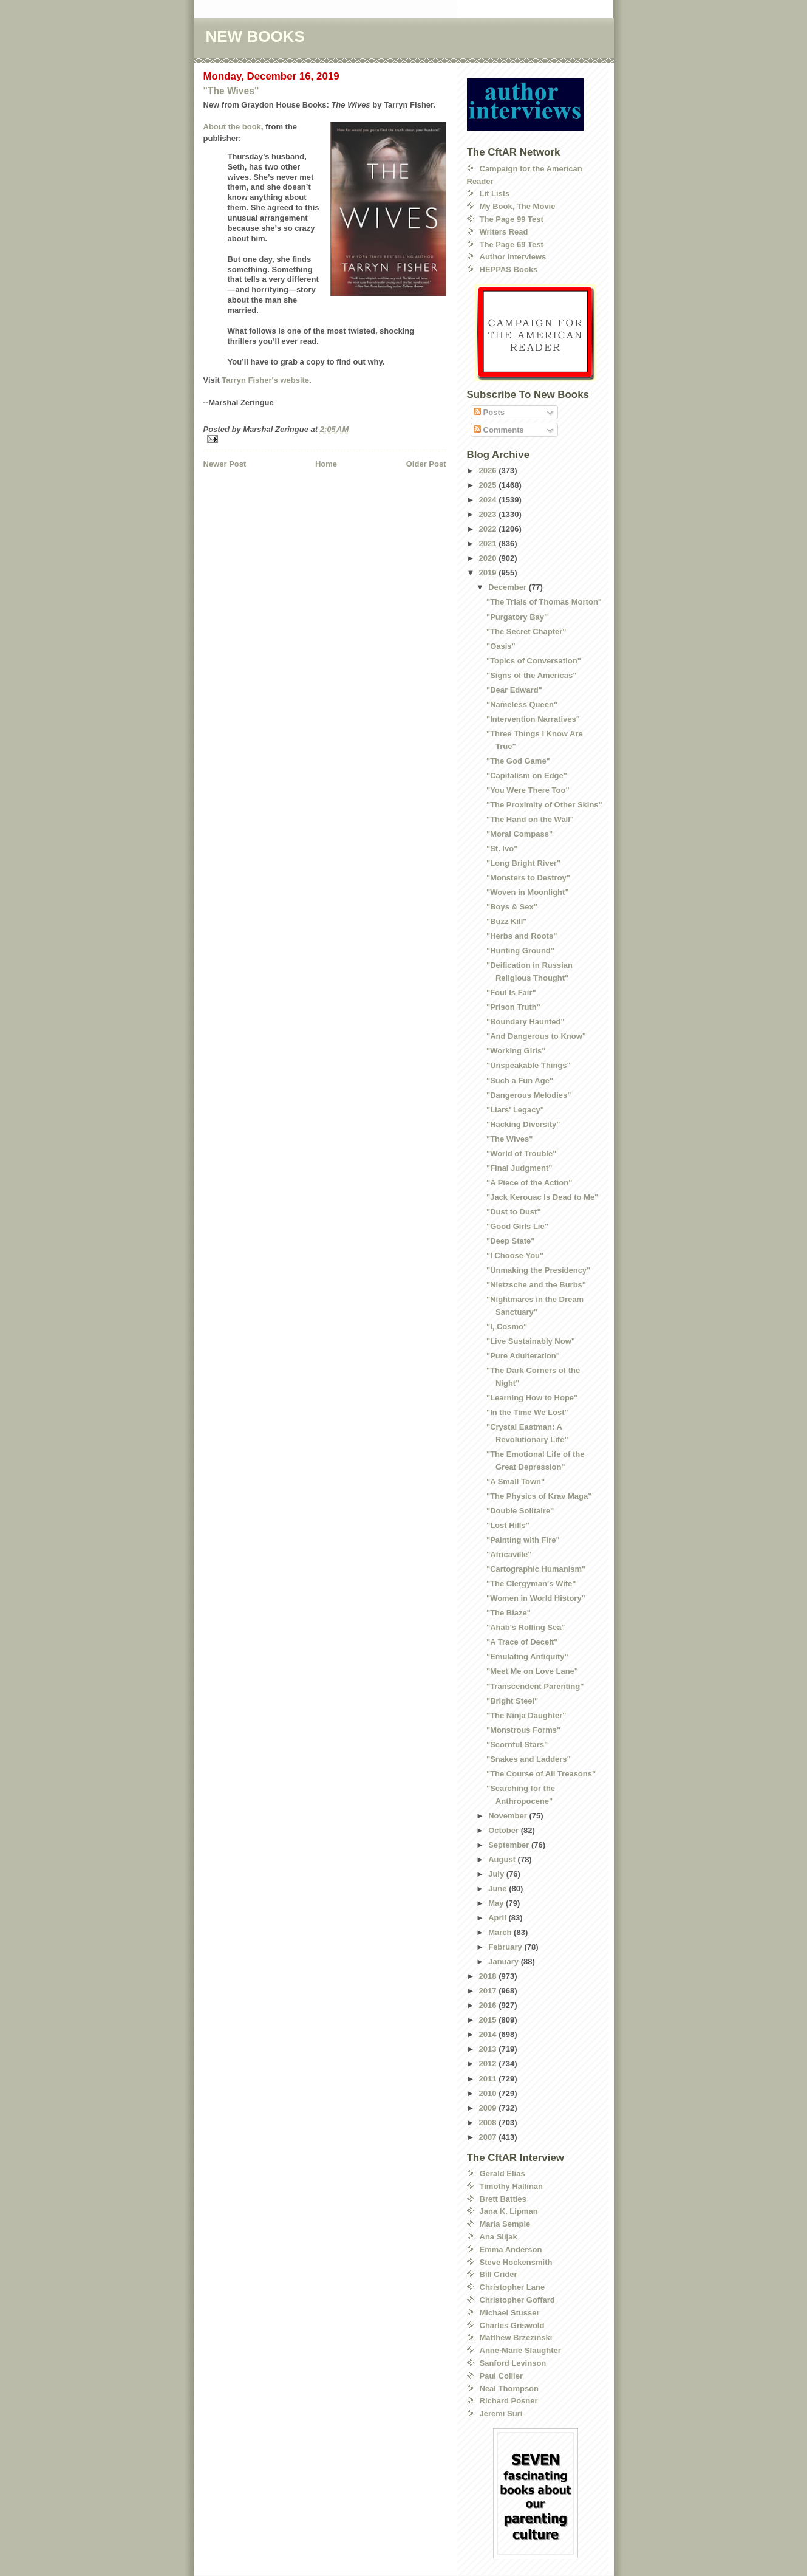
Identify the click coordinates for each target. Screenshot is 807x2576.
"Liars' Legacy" (515, 1109)
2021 (489, 543)
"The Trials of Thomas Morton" (544, 601)
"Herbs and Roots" (521, 935)
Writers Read (504, 231)
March (501, 1932)
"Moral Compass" (519, 833)
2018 (489, 1976)
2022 (489, 528)
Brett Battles (503, 2199)
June (498, 1888)
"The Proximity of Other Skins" (544, 804)
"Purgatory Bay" (517, 617)
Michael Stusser (510, 2312)
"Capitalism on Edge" (526, 775)
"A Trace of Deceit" (521, 1641)
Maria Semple (505, 2223)
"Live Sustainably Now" (530, 1341)
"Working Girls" (515, 1050)
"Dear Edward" (514, 689)
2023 (489, 514)
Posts (489, 412)
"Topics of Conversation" (533, 660)
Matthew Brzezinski (516, 2337)
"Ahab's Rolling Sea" (525, 1627)
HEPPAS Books (509, 269)
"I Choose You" (514, 1255)
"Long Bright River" (523, 863)
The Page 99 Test (511, 219)
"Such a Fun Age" (519, 1080)
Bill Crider (498, 2274)
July (497, 1874)
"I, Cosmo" (506, 1326)
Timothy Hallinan (511, 2186)
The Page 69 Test (511, 244)
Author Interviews (513, 256)
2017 (489, 1990)
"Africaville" (508, 1554)
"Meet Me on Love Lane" (532, 1671)
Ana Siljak (498, 2236)
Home (326, 463)
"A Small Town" (515, 1481)
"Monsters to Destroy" (528, 877)
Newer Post (225, 463)
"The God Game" (518, 761)
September (509, 1844)
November (508, 1815)
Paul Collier (501, 2375)
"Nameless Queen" (521, 704)
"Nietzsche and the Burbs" (536, 1284)
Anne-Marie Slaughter (520, 2350)
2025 (489, 485)
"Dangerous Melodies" (528, 1095)
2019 (489, 572)
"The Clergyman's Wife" (531, 1583)
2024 (489, 499)
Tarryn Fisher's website (265, 380)
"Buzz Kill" (506, 921)
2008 (489, 2122)
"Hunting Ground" (520, 950)
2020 (489, 558)
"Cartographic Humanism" (535, 1569)
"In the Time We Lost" (527, 1412)
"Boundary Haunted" (525, 1021)
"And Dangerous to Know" (536, 1036)
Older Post (426, 463)
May (497, 1903)
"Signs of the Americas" (531, 675)
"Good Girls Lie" (517, 1226)
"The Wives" (231, 91)
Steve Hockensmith (516, 2262)
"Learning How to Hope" (531, 1397)
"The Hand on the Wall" (530, 819)
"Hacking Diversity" (523, 1124)
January (504, 1961)
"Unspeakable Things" (528, 1065)
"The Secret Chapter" (526, 631)
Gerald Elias (502, 2173)
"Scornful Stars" (517, 1744)
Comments (499, 429)
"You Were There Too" (528, 790)
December (508, 587)
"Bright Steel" (512, 1700)
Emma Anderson (511, 2249)
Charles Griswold (512, 2325)
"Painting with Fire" (523, 1539)
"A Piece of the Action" (529, 1182)
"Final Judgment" (519, 1168)
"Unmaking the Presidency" (538, 1270)
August (502, 1859)
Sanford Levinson (513, 2363)
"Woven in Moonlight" (527, 892)
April (498, 1917)
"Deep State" (510, 1240)
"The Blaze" (508, 1612)
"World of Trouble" (521, 1153)
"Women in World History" (535, 1598)
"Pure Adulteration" (523, 1355)
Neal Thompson (509, 2388)
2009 (489, 2107)
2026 (489, 470)
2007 (489, 2137)
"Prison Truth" (513, 1007)
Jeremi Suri (501, 2413)
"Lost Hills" (507, 1525)
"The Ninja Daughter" (526, 1715)
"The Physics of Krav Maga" (538, 1496)
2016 (489, 2005)
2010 (489, 2093)
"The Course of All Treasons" (541, 1773)
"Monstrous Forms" (523, 1730)
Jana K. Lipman (509, 2211)
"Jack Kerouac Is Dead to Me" (542, 1197)
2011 (489, 2078)
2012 (489, 2063)
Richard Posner (509, 2400)
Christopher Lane (512, 2287)
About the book (232, 126)
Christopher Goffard (517, 2299)
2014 (489, 2034)
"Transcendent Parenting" (535, 1686)
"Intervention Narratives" (533, 719)
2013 (489, 2049)
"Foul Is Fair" (511, 992)
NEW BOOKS (255, 36)
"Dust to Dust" (513, 1211)
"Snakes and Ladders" (528, 1759)
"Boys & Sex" (511, 906)
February (506, 1946)
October (504, 1830)
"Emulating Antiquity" (527, 1656)
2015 (489, 2019)
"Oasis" (501, 646)
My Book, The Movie (518, 206)
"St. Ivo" (501, 848)
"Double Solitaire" (520, 1510)
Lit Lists (495, 193)
